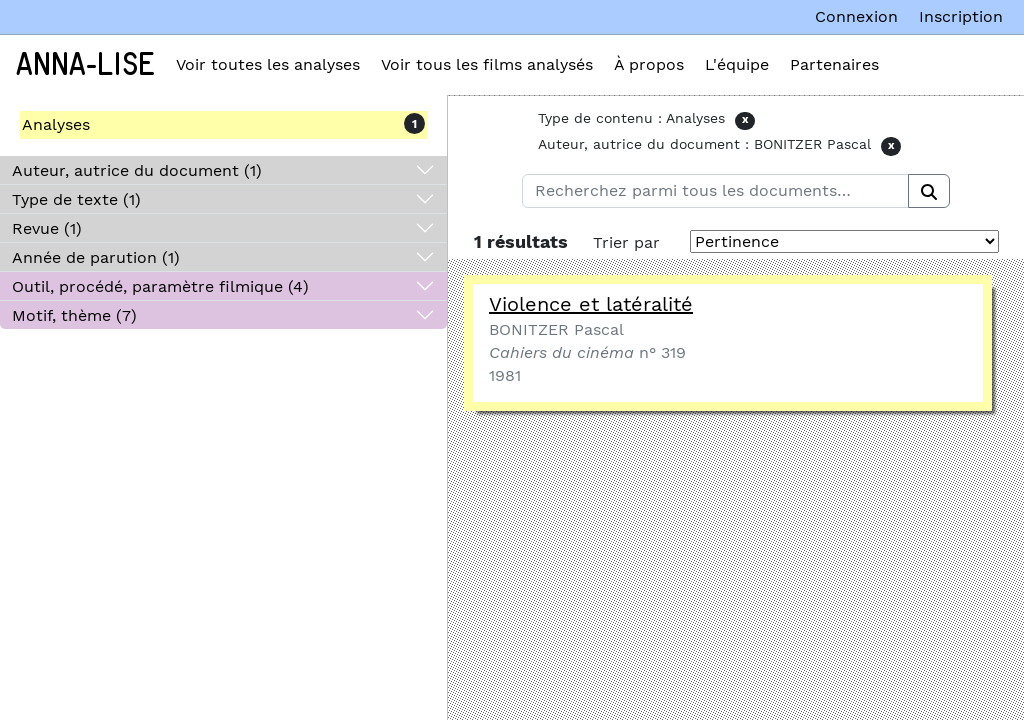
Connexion (856, 16)
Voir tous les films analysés (487, 64)
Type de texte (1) (76, 199)
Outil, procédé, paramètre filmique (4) (160, 286)
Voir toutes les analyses (268, 64)
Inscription (961, 16)
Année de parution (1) (96, 257)
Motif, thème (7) (74, 315)
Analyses (56, 124)
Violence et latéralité (591, 304)
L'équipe (737, 64)
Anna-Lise (85, 65)
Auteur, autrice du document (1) (137, 170)
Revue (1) (47, 228)
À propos (649, 64)
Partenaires (834, 64)
